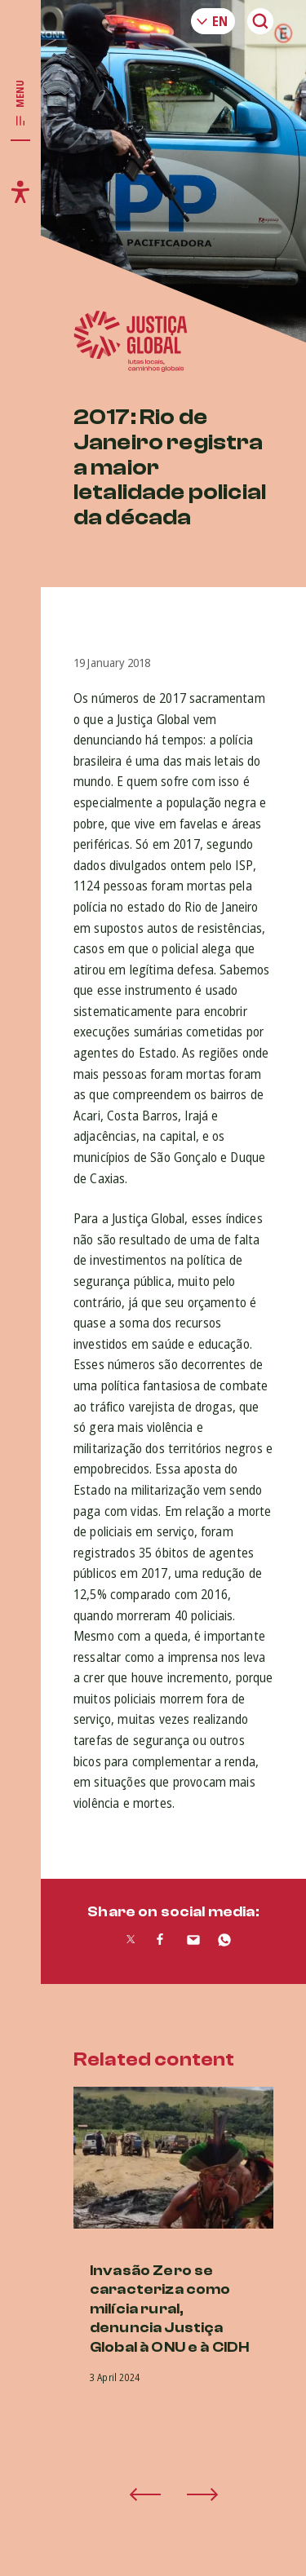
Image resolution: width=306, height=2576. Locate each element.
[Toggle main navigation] (20, 103)
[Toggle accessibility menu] (20, 191)
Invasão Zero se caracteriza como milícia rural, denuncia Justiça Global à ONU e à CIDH (169, 2309)
